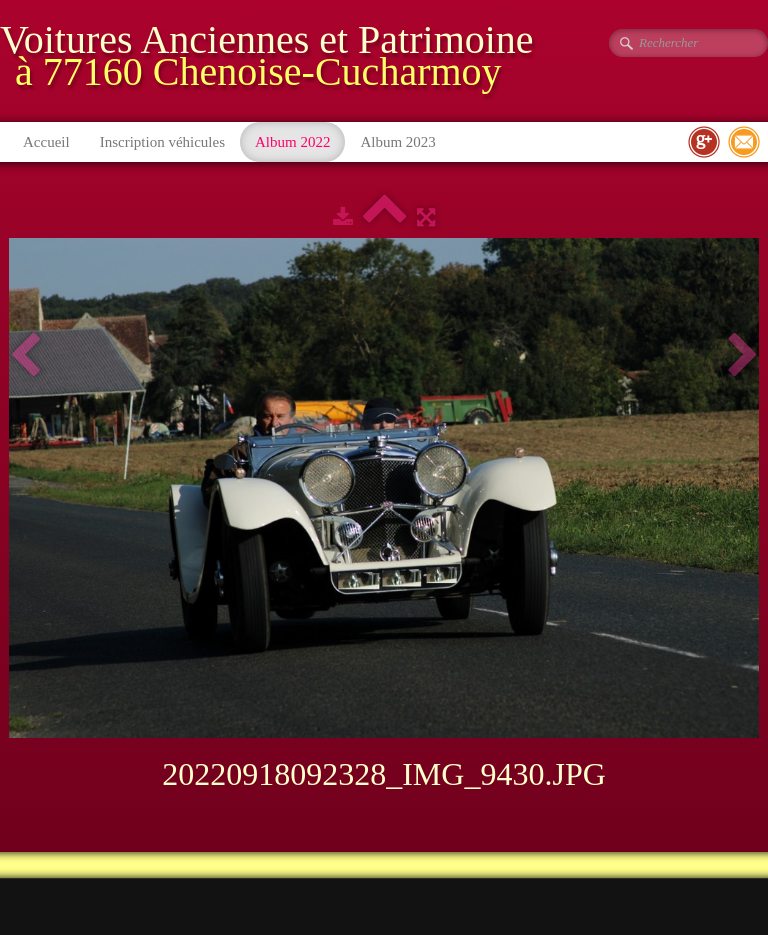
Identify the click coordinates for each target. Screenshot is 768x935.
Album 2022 (292, 142)
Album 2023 (397, 142)
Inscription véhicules (162, 142)
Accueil (46, 142)
